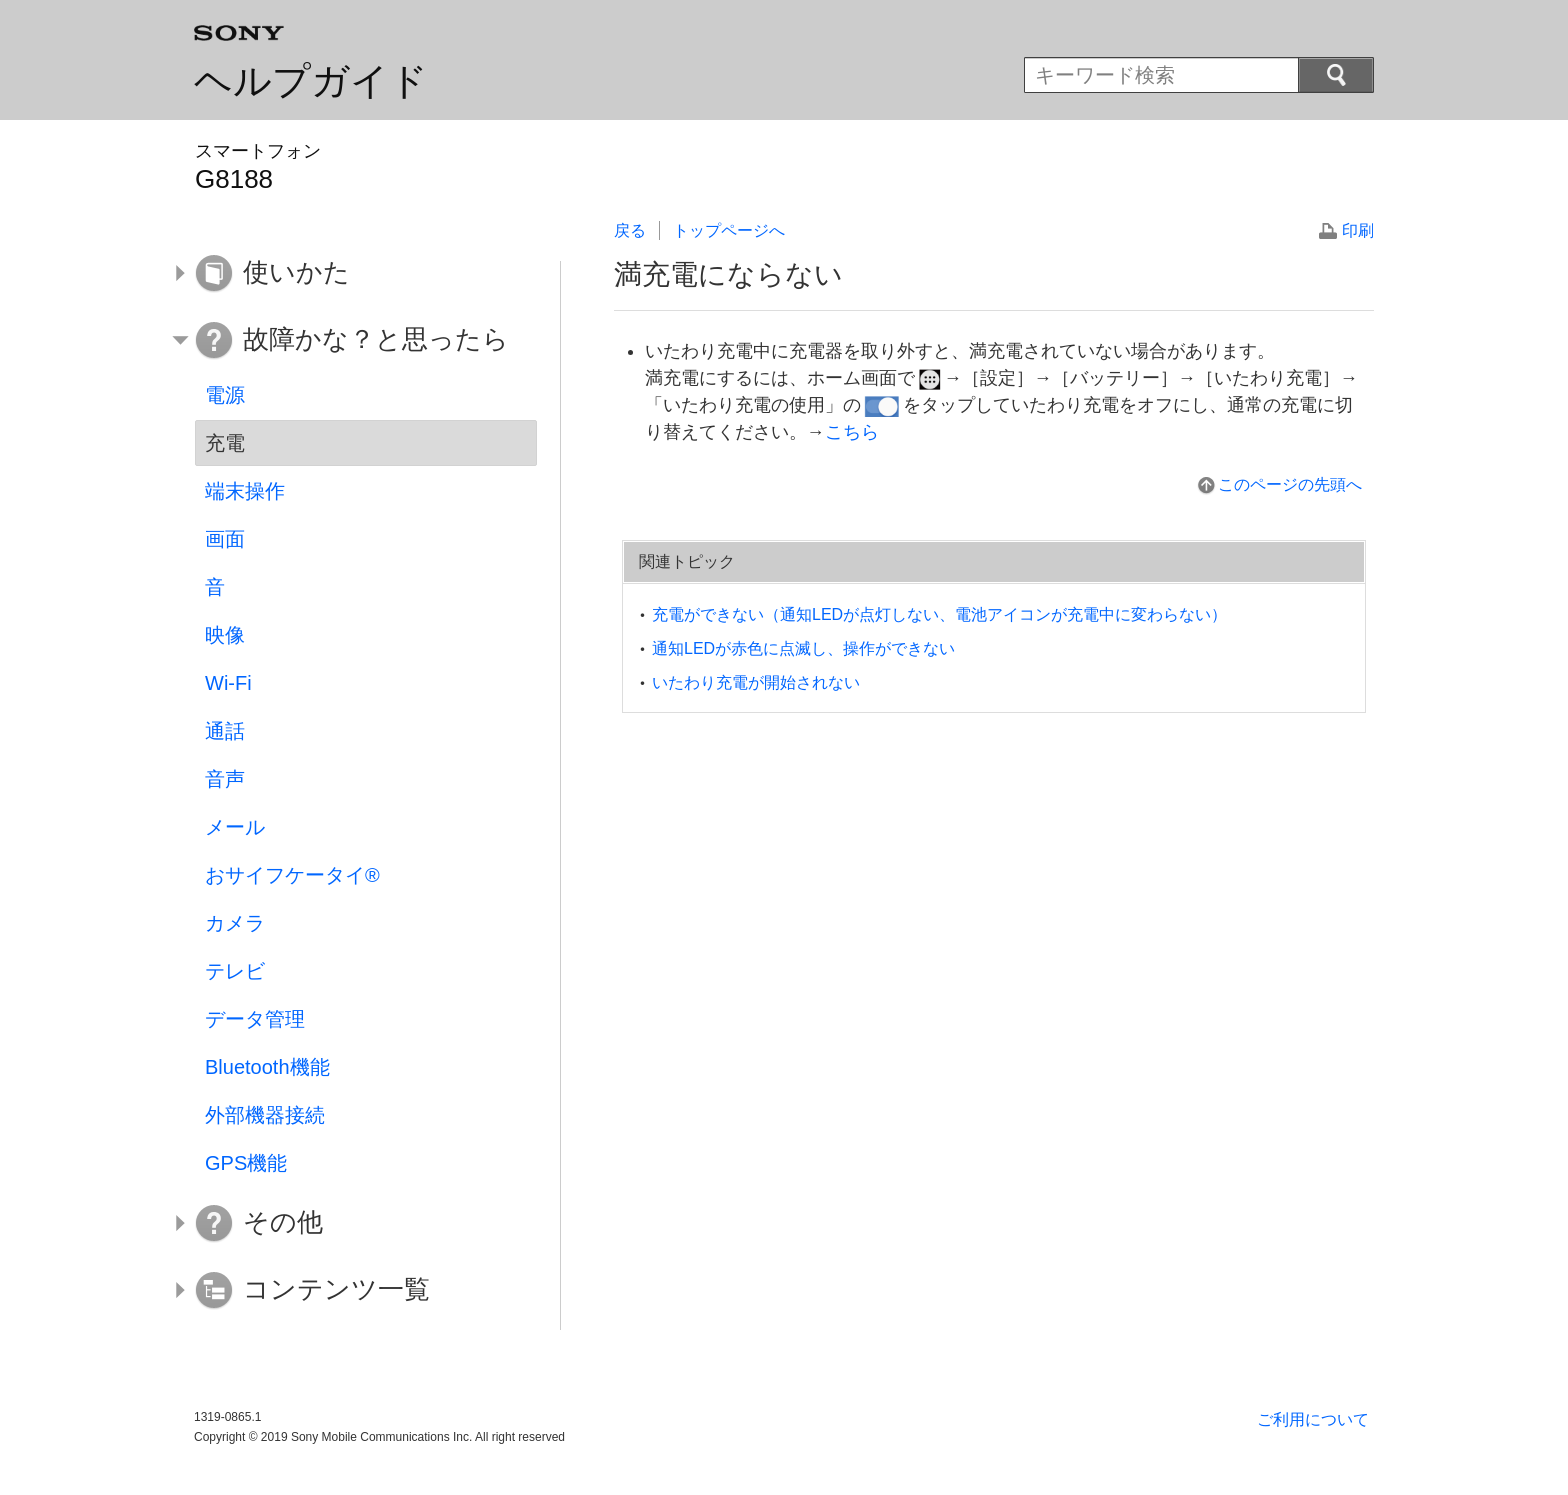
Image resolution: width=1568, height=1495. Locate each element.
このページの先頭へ (1290, 484)
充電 (225, 443)
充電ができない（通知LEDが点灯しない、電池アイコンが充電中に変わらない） (939, 614)
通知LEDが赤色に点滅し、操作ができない (803, 648)
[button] (351, 273)
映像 (225, 635)
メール (235, 827)
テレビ (235, 971)
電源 (225, 395)
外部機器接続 (265, 1115)
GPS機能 (246, 1163)
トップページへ (729, 230)
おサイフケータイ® (292, 875)
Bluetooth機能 (267, 1067)
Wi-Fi (228, 683)
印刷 (1358, 230)
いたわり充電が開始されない (756, 682)
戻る (630, 230)
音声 (225, 779)
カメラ (235, 923)
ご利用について (1313, 1419)
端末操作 (245, 491)
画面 (225, 539)
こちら (852, 432)
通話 (225, 731)
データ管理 (255, 1019)
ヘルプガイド (311, 81)
